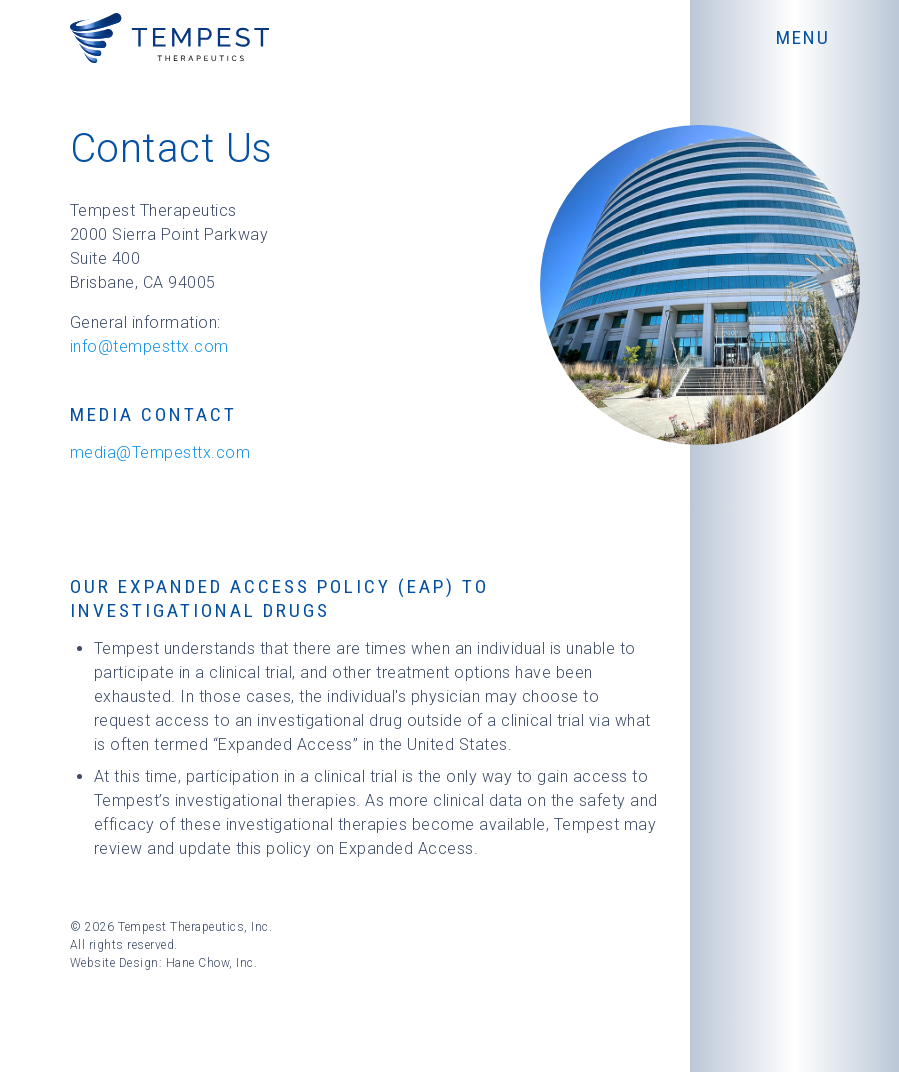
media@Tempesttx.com (160, 452)
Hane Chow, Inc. (212, 963)
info (84, 346)
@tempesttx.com (163, 346)
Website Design (114, 963)
